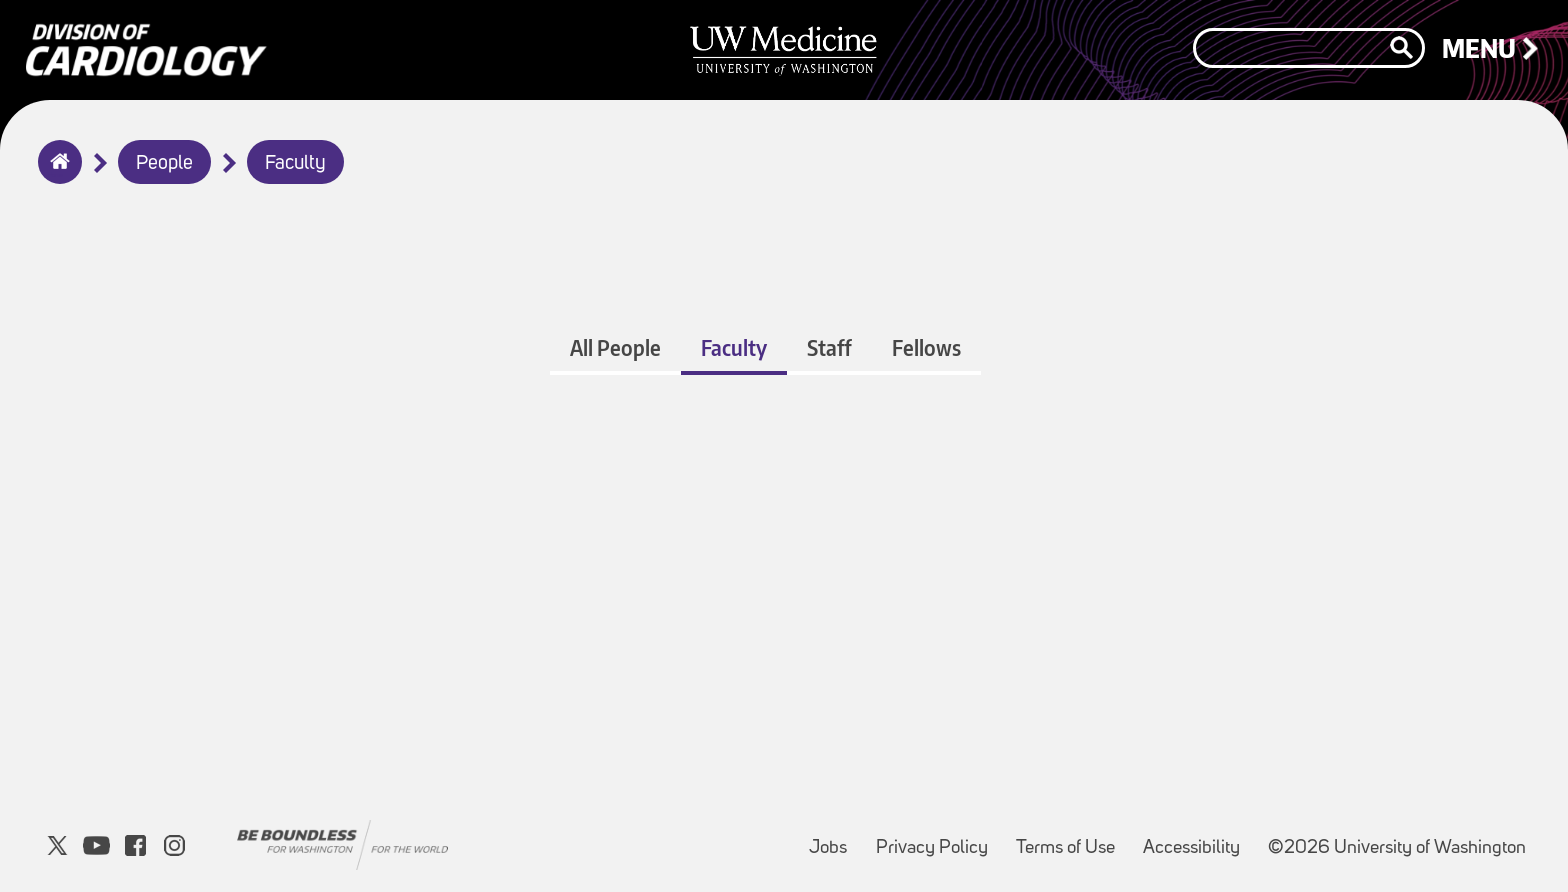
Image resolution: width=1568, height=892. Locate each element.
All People (615, 347)
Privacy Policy (938, 838)
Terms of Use (1071, 838)
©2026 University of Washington (1397, 848)
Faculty (295, 164)
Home (55, 175)
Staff (829, 347)
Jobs (834, 838)
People (164, 164)
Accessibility (1197, 838)
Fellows (926, 347)
